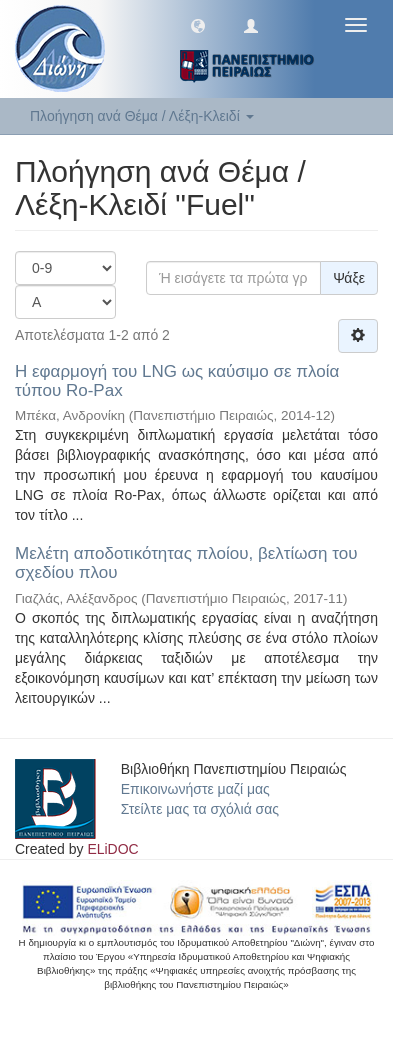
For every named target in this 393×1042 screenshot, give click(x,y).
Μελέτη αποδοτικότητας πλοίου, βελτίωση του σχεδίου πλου (186, 563)
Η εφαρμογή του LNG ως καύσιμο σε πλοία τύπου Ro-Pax (177, 381)
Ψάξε (349, 278)
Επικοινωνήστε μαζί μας (195, 789)
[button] (198, 25)
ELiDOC (112, 849)
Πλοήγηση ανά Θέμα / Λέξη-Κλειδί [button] (142, 116)
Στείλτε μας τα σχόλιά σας (200, 809)
